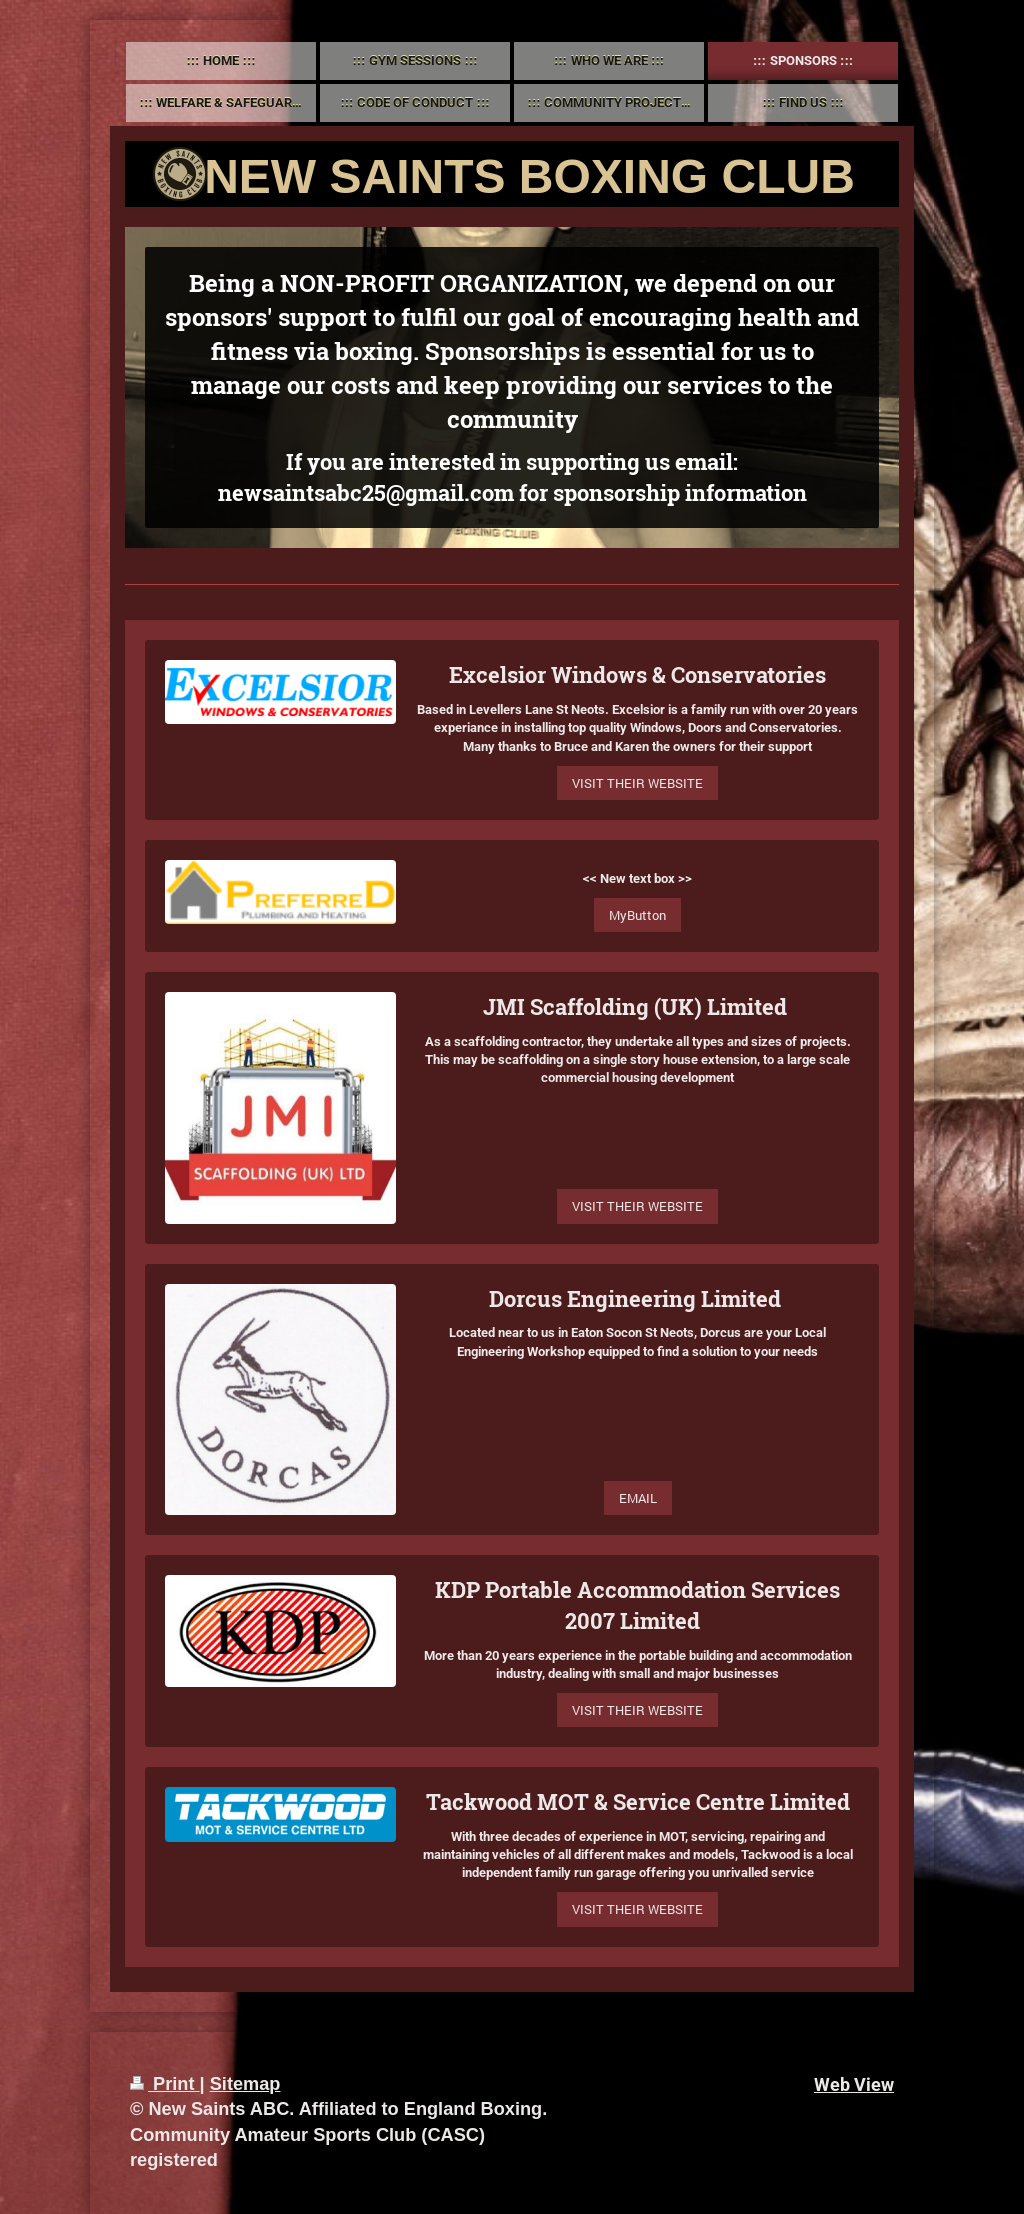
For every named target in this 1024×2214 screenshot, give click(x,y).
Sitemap (245, 2084)
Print (165, 2084)
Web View (854, 2084)
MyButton (637, 915)
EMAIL (638, 1498)
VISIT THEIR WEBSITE (637, 783)
